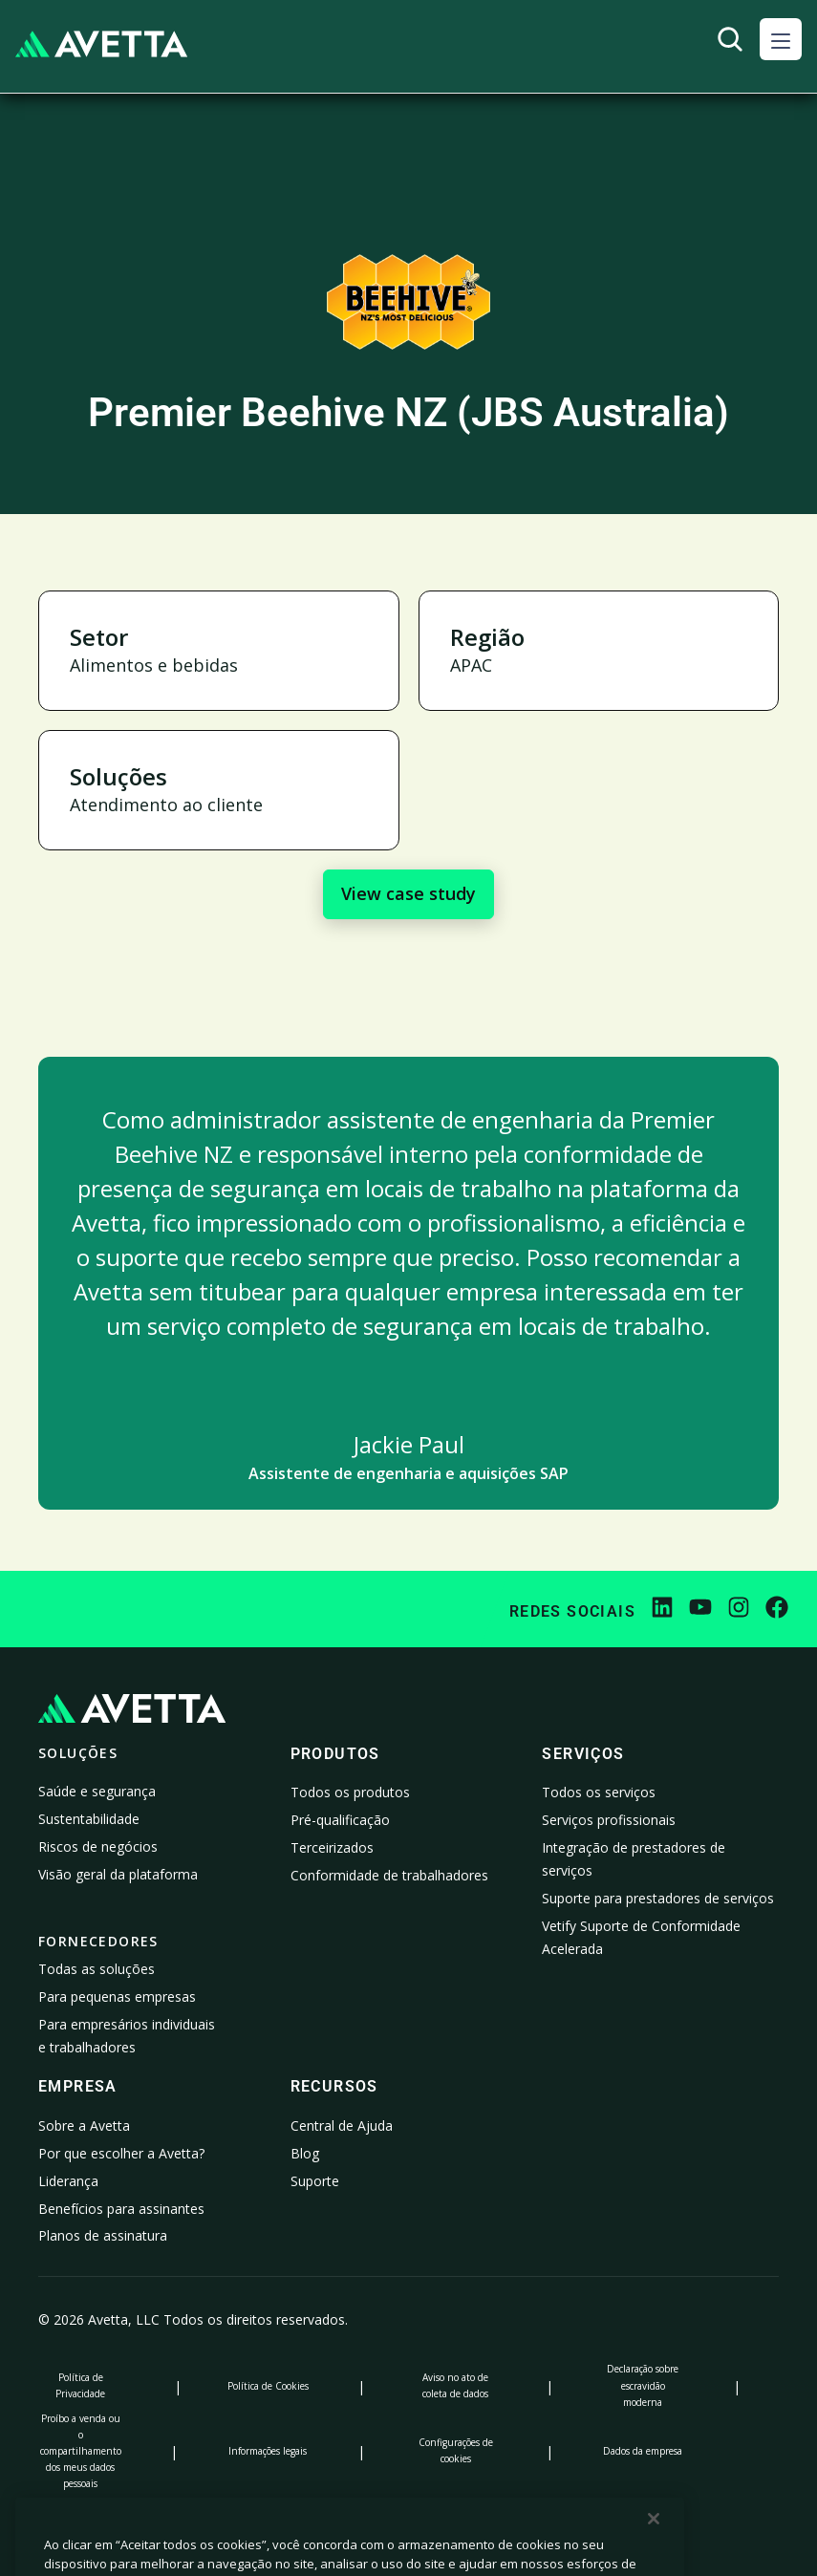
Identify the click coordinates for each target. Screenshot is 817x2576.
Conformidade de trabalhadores (389, 1875)
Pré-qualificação (340, 1820)
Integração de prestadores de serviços (633, 1858)
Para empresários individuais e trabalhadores (126, 2035)
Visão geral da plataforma (118, 1874)
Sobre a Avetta (84, 2125)
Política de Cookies (268, 2386)
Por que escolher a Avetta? (121, 2153)
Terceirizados (332, 1847)
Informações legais (267, 2451)
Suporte (314, 2181)
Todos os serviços (599, 1792)
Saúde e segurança (97, 1791)
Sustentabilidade (89, 1819)
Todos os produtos (350, 1792)
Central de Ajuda (341, 2125)
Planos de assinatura (102, 2235)
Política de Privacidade (80, 2385)
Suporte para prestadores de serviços (658, 1898)
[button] (781, 39)
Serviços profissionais (609, 1820)
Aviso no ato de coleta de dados (455, 2385)
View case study (408, 893)
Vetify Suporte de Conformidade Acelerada (641, 1937)
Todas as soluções (96, 1969)
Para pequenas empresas (117, 1996)
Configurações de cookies (456, 2450)
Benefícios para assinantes (121, 2209)
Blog (304, 2153)
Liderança (68, 2181)
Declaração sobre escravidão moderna (642, 2385)
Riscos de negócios (98, 1846)
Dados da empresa (642, 2451)
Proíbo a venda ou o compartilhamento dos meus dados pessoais (80, 2451)
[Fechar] (654, 2551)
